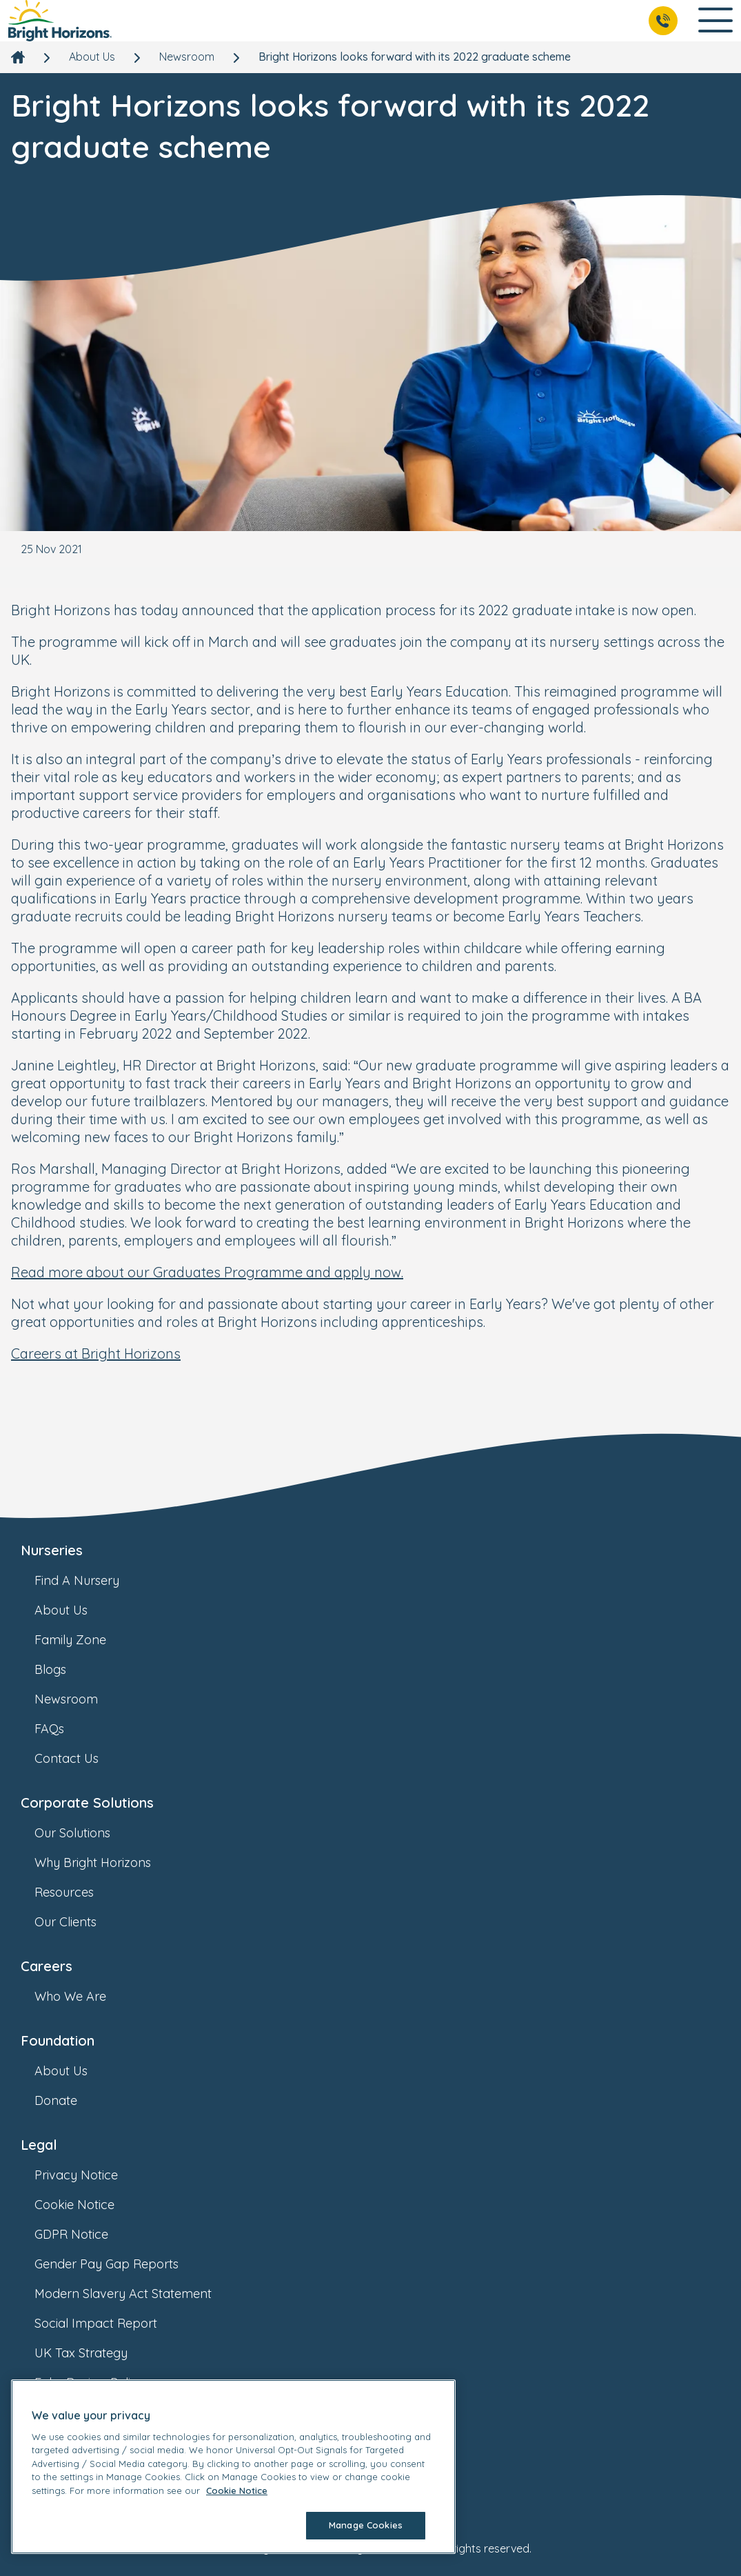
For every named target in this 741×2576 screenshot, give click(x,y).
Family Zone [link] (84, 1640)
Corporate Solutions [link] (87, 1802)
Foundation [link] (57, 2040)
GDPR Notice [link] (85, 2234)
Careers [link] (46, 1966)
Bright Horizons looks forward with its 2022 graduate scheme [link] (414, 56)
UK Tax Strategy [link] (94, 2353)
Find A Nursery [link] (90, 1580)
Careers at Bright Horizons (96, 1353)
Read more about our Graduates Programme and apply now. (207, 1272)
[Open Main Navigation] (715, 21)
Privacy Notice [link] (89, 2175)
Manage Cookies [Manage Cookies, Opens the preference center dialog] (366, 2524)
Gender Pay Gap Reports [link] (120, 2264)
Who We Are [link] (84, 1996)
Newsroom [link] (186, 56)
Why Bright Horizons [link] (106, 1862)
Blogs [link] (64, 1669)
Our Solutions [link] (86, 1833)
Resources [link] (77, 1892)
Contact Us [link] (80, 1758)
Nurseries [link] (52, 1550)
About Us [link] (92, 56)
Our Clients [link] (79, 1922)
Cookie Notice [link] (88, 2205)
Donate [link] (69, 2100)
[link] (60, 20)
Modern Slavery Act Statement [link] (136, 2294)
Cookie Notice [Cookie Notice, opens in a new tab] (236, 2490)
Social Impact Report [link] (109, 2323)
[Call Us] (663, 20)
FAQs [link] (63, 1729)
